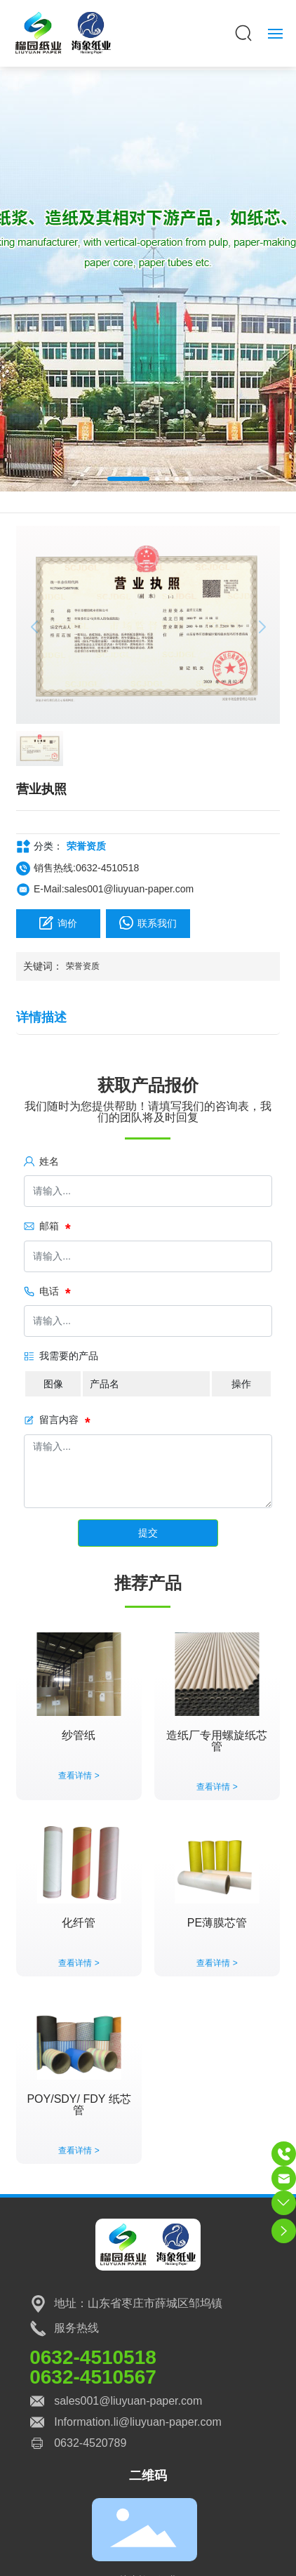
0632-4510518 (92, 2357)
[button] (128, 479)
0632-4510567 (92, 2377)
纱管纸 (78, 1735)
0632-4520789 (90, 2443)
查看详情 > (78, 1776)
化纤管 (78, 1923)
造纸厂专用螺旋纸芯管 (216, 1740)
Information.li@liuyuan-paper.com (138, 2422)
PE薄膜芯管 (217, 1923)
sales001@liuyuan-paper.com (128, 2401)
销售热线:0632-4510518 (86, 867)
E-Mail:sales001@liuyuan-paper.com (114, 888)
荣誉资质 (86, 846)
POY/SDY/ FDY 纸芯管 (78, 2104)
